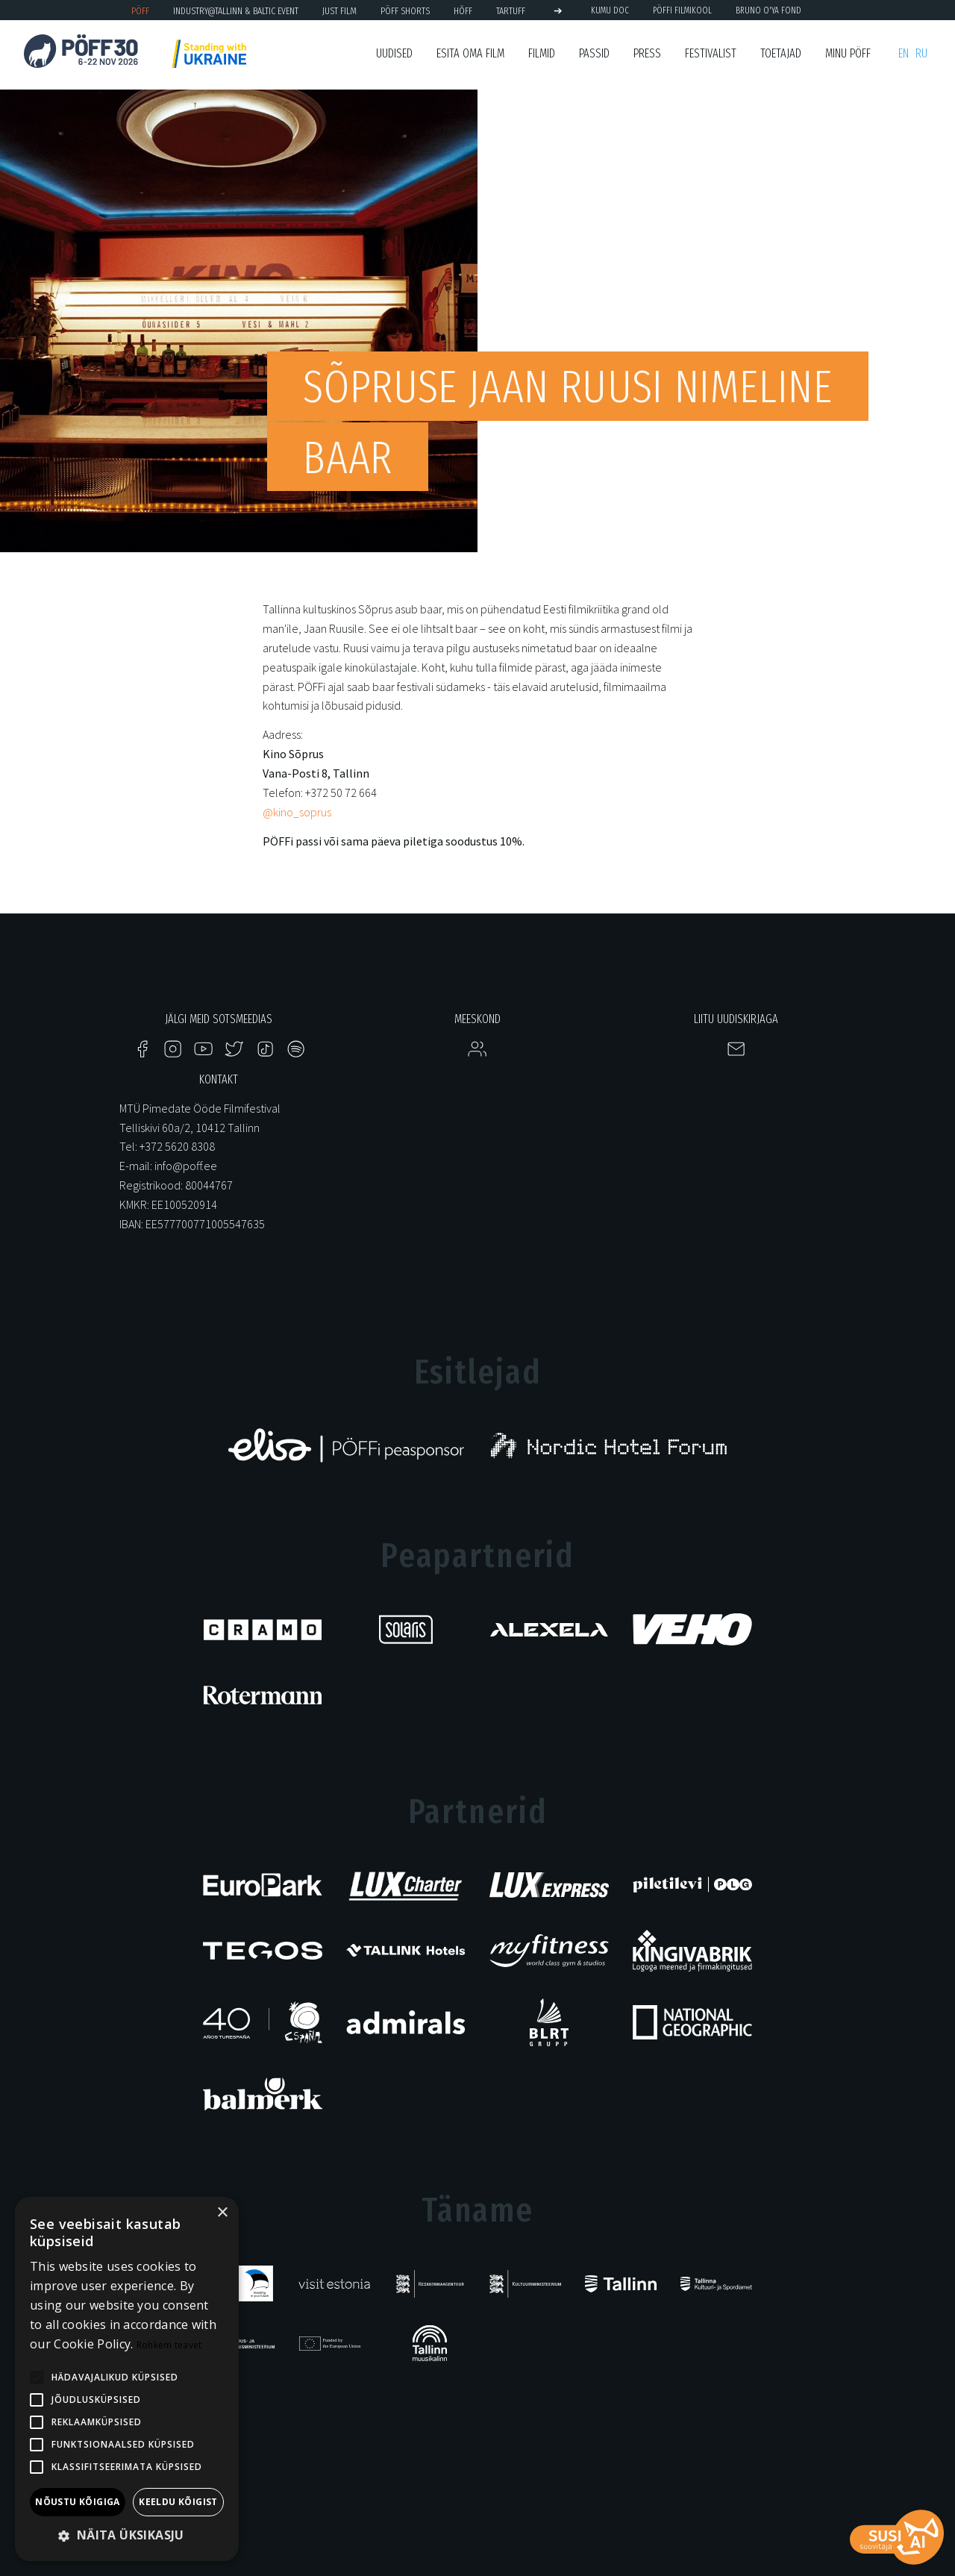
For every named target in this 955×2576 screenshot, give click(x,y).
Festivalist (710, 53)
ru (921, 53)
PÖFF (140, 10)
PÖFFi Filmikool (682, 10)
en (903, 53)
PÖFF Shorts (405, 10)
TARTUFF (510, 10)
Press (647, 53)
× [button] (222, 2213)
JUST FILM (339, 10)
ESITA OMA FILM (470, 53)
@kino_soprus (297, 811)
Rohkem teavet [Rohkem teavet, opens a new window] (169, 2345)
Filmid (541, 53)
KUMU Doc (610, 10)
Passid (594, 53)
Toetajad (780, 53)
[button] (127, 2536)
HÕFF (463, 10)
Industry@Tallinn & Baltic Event (235, 10)
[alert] (127, 2379)
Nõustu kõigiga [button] (77, 2501)
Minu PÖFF (848, 53)
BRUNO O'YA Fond (768, 10)
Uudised (394, 53)
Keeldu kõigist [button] (178, 2501)
